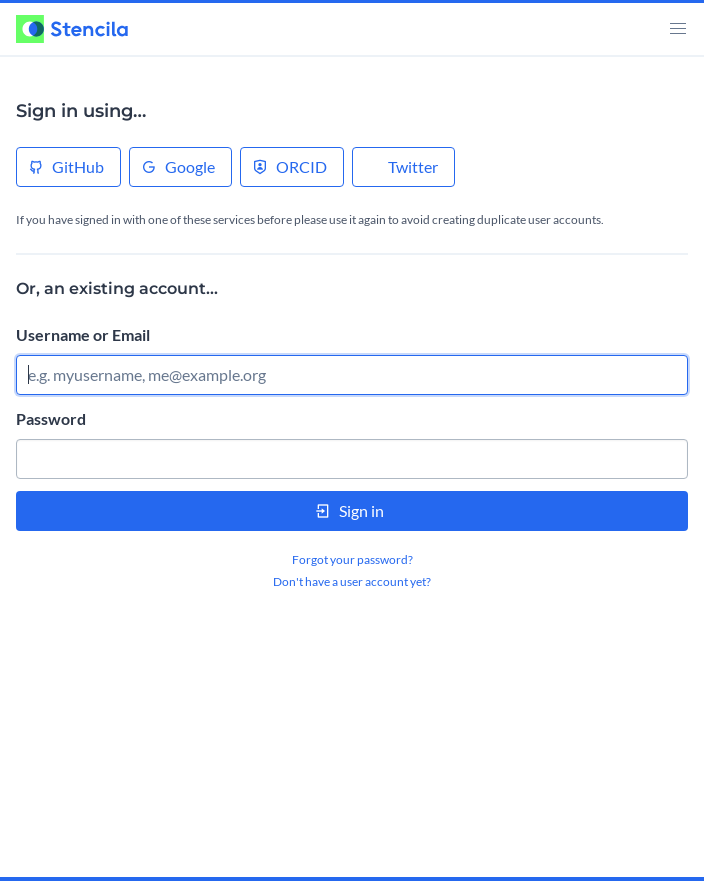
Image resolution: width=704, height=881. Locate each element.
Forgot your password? (352, 559)
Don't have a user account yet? (352, 581)
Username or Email (83, 334)
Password (51, 418)
